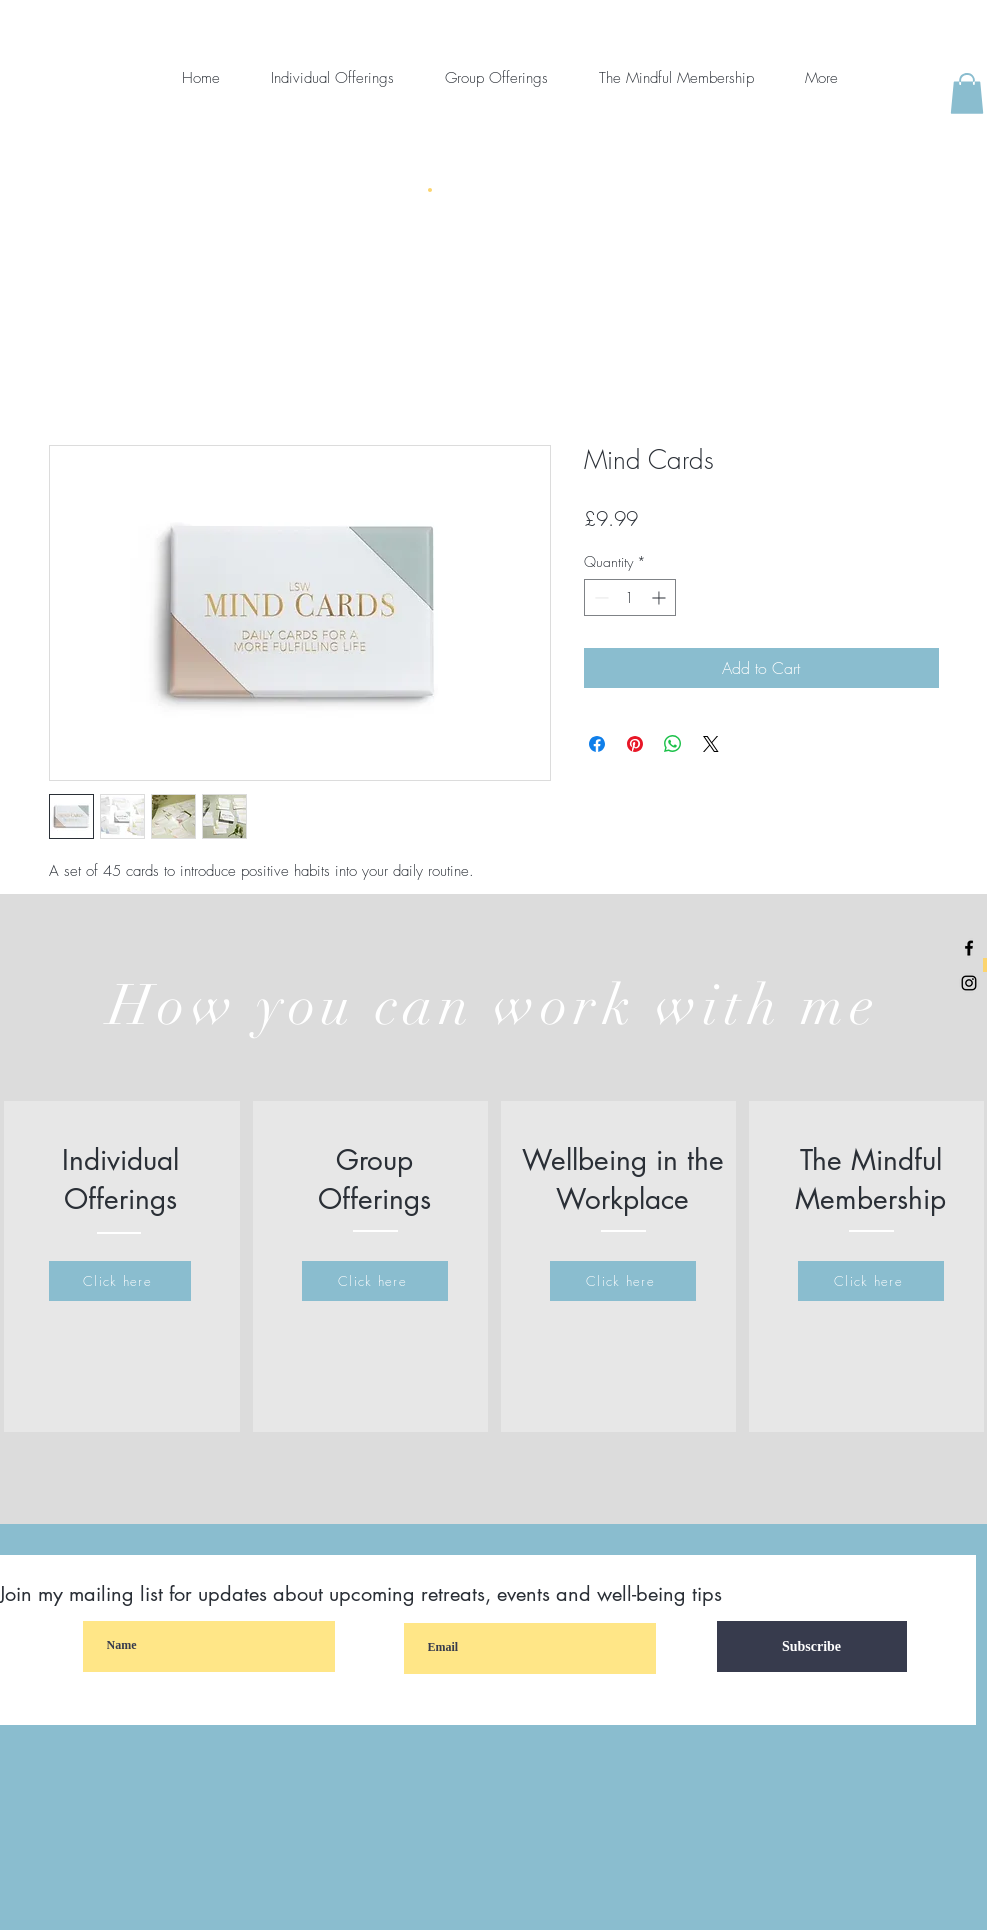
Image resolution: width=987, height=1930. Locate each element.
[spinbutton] (630, 597)
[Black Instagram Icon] (969, 983)
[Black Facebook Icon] (969, 948)
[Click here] (120, 1281)
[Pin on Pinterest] (635, 744)
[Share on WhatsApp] (673, 744)
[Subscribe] (812, 1646)
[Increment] (660, 597)
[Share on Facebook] (597, 744)
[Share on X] (711, 744)
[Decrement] (599, 597)
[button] (967, 93)
